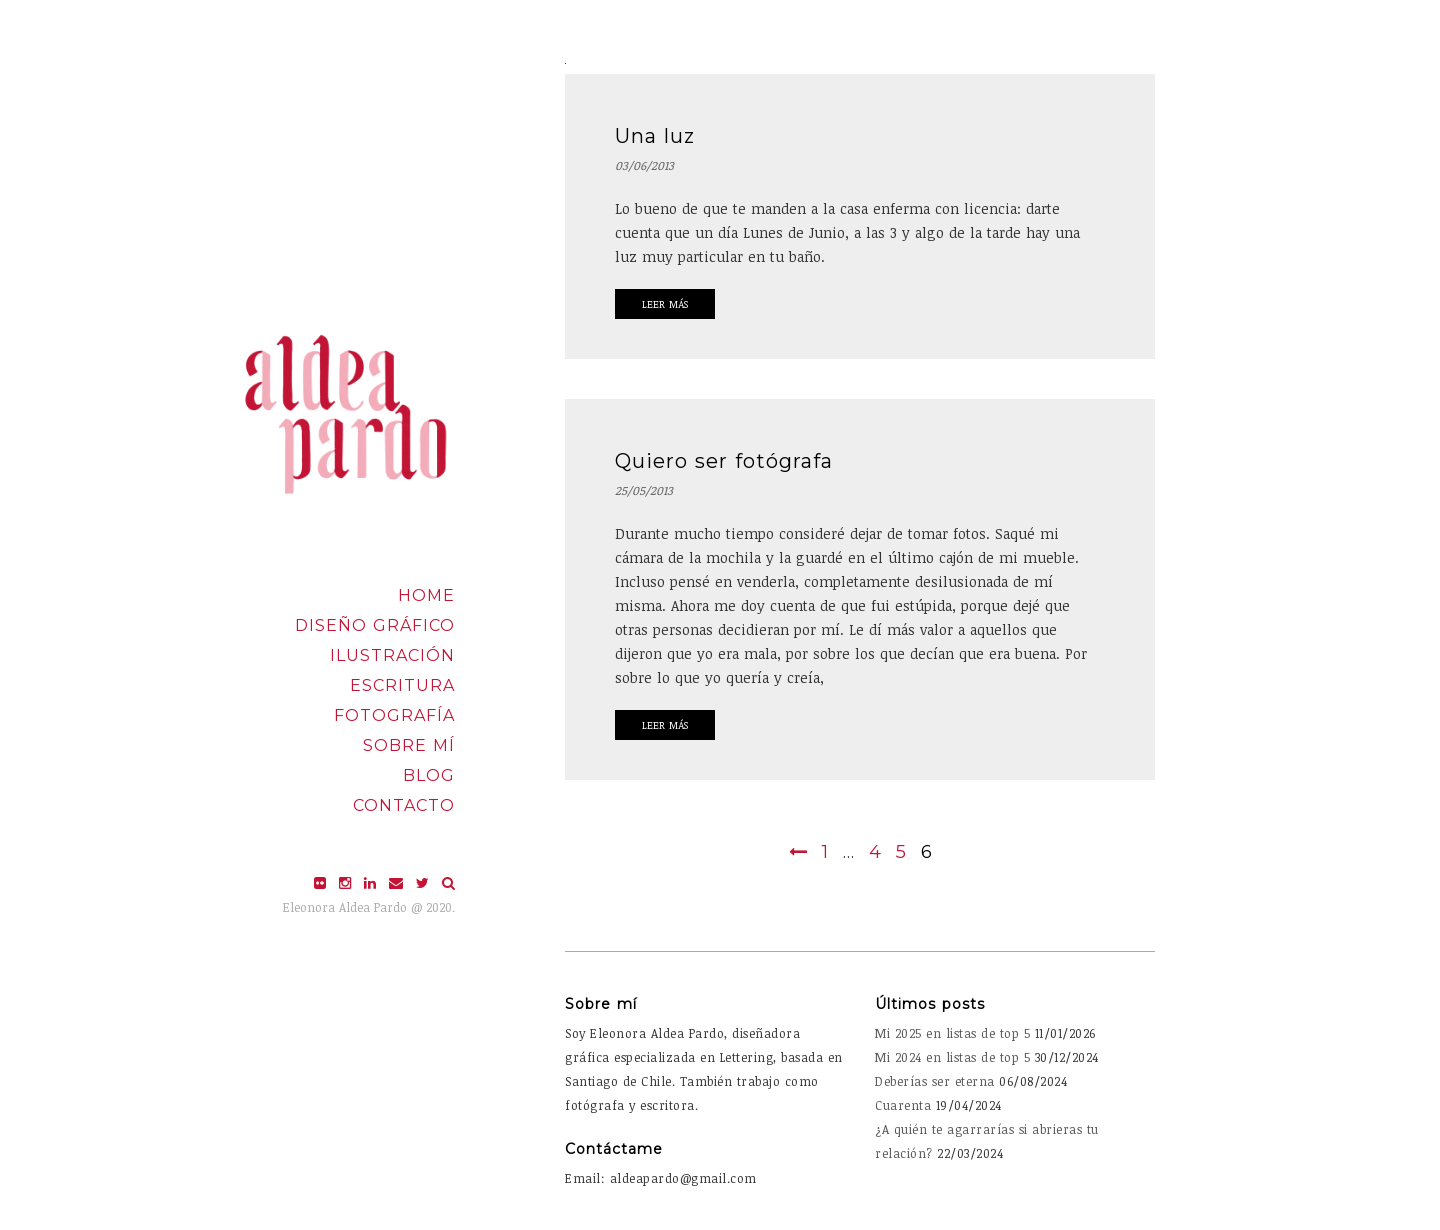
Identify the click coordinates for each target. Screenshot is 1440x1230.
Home (426, 595)
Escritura (402, 685)
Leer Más (665, 304)
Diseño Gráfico (375, 625)
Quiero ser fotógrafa (724, 461)
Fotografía (394, 715)
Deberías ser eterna (935, 1081)
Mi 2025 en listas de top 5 (952, 1033)
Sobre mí (409, 745)
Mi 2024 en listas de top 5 (952, 1057)
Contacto (404, 805)
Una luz (655, 136)
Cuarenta (903, 1105)
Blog (429, 775)
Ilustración (392, 655)
